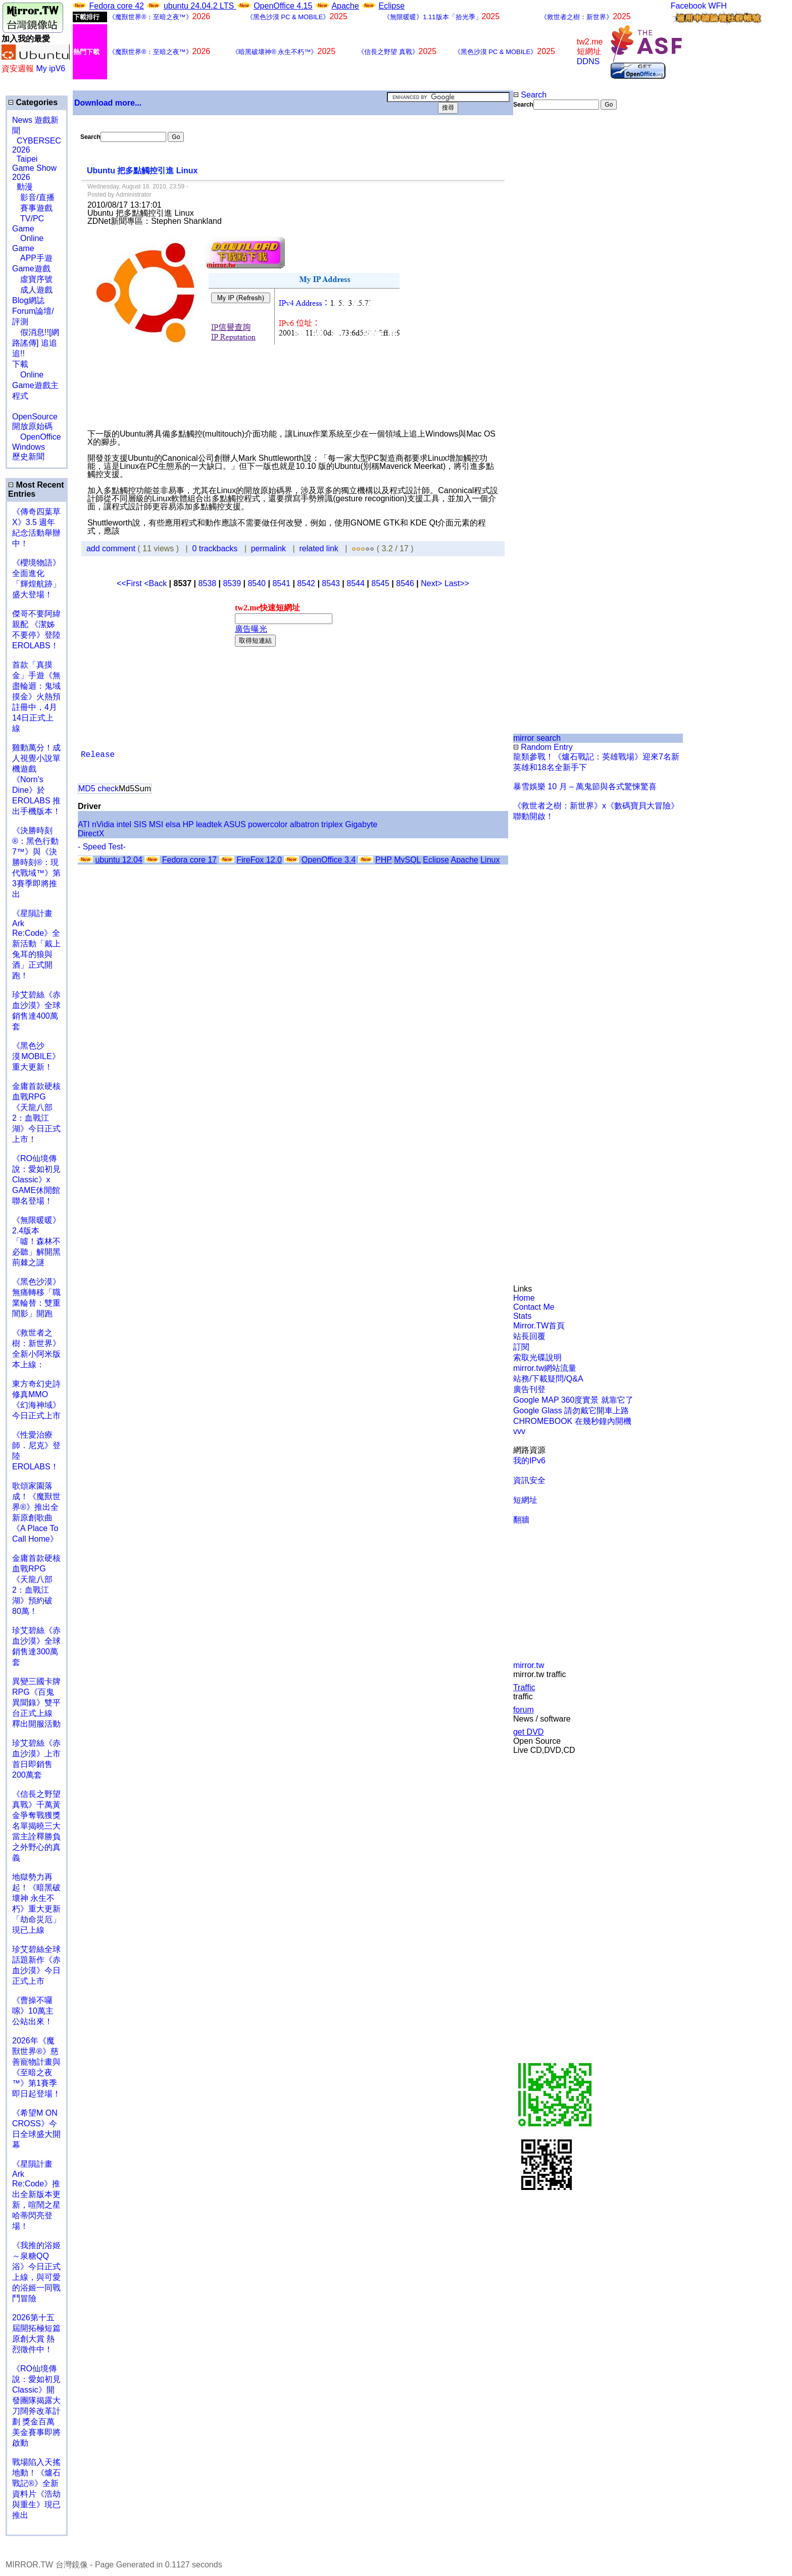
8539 (232, 583)
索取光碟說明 (537, 1357)
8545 (380, 583)
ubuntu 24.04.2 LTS (200, 6)
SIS (140, 824)
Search (530, 94)
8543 (331, 583)
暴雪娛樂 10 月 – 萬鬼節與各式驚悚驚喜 (585, 786)
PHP (383, 859)
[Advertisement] (546, 279)
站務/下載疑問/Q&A (548, 1378)
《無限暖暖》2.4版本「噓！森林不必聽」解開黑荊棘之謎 (36, 1241)
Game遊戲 (31, 268)
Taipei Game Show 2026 (34, 168)
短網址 (525, 1500)
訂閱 (521, 1347)
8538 (207, 583)
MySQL (407, 859)
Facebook (688, 6)
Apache (345, 6)
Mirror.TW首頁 (539, 1325)
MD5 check (98, 788)
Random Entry (543, 747)
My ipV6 (50, 68)
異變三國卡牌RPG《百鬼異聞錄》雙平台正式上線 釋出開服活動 (36, 1702)
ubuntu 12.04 (118, 859)
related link (318, 548)
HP (188, 824)
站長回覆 (529, 1336)
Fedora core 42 (116, 6)
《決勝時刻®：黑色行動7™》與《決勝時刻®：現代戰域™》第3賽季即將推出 (36, 862)
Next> (432, 583)
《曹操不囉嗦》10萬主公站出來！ (33, 2011)
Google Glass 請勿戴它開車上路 (571, 1410)
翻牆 (521, 1519)
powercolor (267, 824)
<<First (130, 583)
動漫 (25, 186)
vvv (519, 1431)
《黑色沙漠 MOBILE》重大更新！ (36, 1056)
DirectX (91, 833)
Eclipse (392, 6)
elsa (173, 824)
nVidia (103, 824)
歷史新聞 (28, 456)
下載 (20, 364)
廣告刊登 (529, 1389)
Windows (28, 447)
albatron (304, 824)
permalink (268, 548)
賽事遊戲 (32, 208)
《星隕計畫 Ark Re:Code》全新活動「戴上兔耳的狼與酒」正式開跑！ (36, 944)
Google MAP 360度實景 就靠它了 (573, 1400)
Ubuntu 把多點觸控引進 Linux (142, 170)
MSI (156, 824)
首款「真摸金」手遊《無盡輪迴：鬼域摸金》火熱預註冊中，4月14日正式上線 (36, 696)
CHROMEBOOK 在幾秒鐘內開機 (572, 1421)
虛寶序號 (32, 279)
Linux (490, 859)
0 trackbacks (215, 548)
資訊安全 (529, 1480)
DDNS (588, 61)
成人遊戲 (32, 289)
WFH (717, 6)
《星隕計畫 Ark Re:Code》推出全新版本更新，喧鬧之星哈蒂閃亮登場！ (36, 2195)
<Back (156, 583)
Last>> (456, 583)
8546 (405, 583)
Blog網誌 (28, 300)
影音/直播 (33, 197)
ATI (84, 824)
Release (98, 754)
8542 (306, 583)
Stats (522, 1316)
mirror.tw (528, 1665)
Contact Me (534, 1307)
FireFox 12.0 (259, 859)
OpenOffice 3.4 (329, 859)
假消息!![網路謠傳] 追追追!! (35, 343)
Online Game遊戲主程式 (35, 385)
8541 (281, 583)
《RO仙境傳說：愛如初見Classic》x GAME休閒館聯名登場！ (36, 1179)
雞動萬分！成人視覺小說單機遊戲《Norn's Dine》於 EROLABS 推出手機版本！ (36, 779)
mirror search (537, 738)
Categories (33, 102)
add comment (111, 548)
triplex (332, 824)
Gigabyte (361, 824)
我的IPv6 (529, 1460)
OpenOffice (36, 437)
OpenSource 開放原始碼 (35, 416)
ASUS (235, 824)
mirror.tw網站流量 (544, 1368)
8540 (256, 583)
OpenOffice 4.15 (283, 6)
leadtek (209, 824)
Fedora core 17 (189, 859)
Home (524, 1298)
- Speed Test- (102, 846)
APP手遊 (32, 258)
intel (124, 824)
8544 (355, 583)
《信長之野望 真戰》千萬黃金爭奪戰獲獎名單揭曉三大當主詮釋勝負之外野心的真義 (36, 1826)
